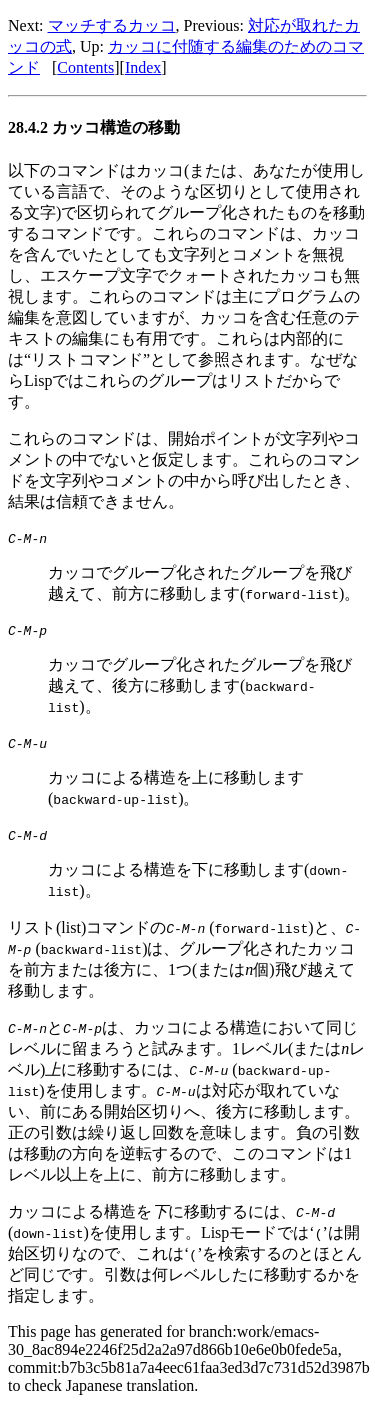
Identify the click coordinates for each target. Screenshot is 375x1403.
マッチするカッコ (112, 25)
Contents (85, 67)
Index (143, 67)
